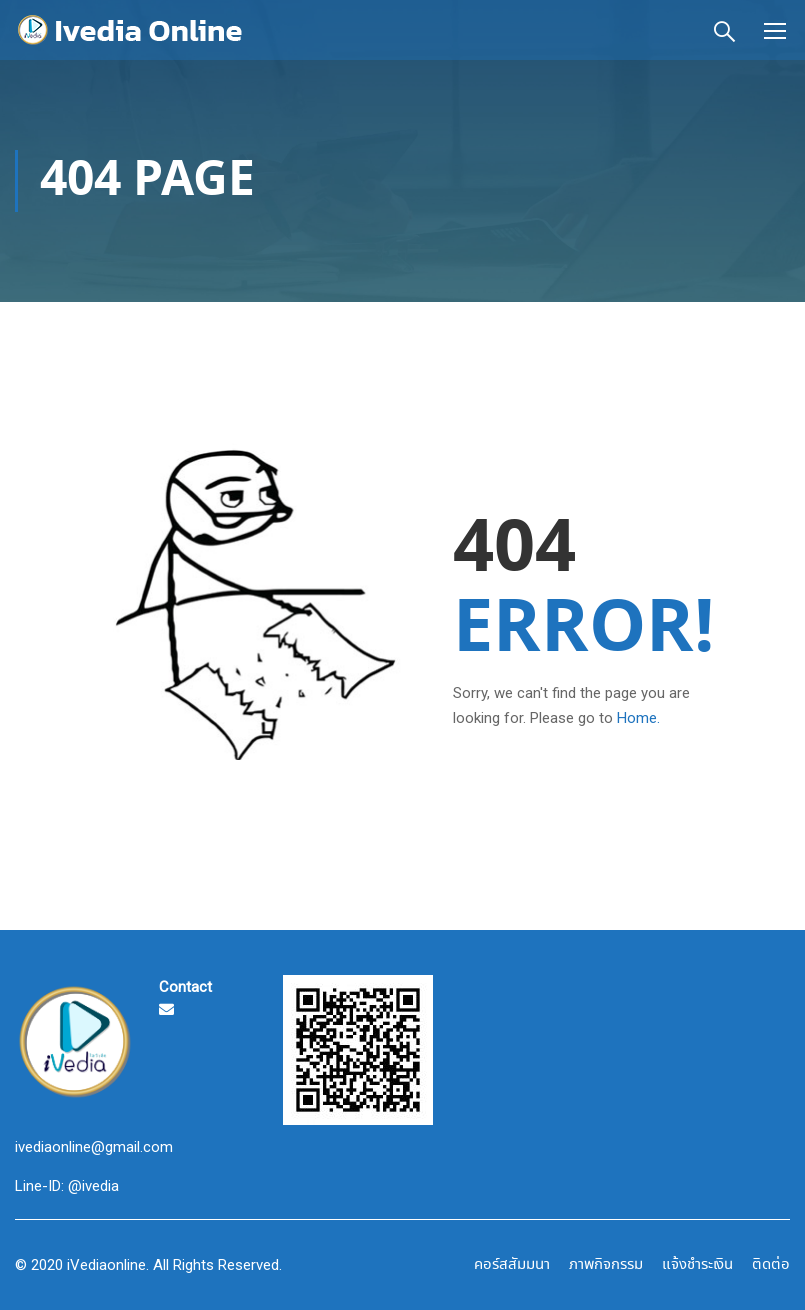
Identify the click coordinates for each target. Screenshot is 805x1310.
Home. (638, 718)
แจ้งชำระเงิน (697, 1265)
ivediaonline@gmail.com (94, 1147)
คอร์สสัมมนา (512, 1265)
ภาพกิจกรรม (606, 1265)
